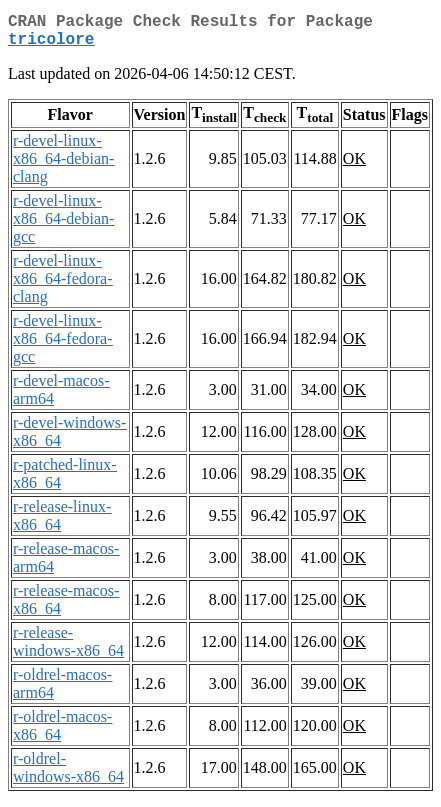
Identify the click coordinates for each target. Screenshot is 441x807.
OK (354, 166)
